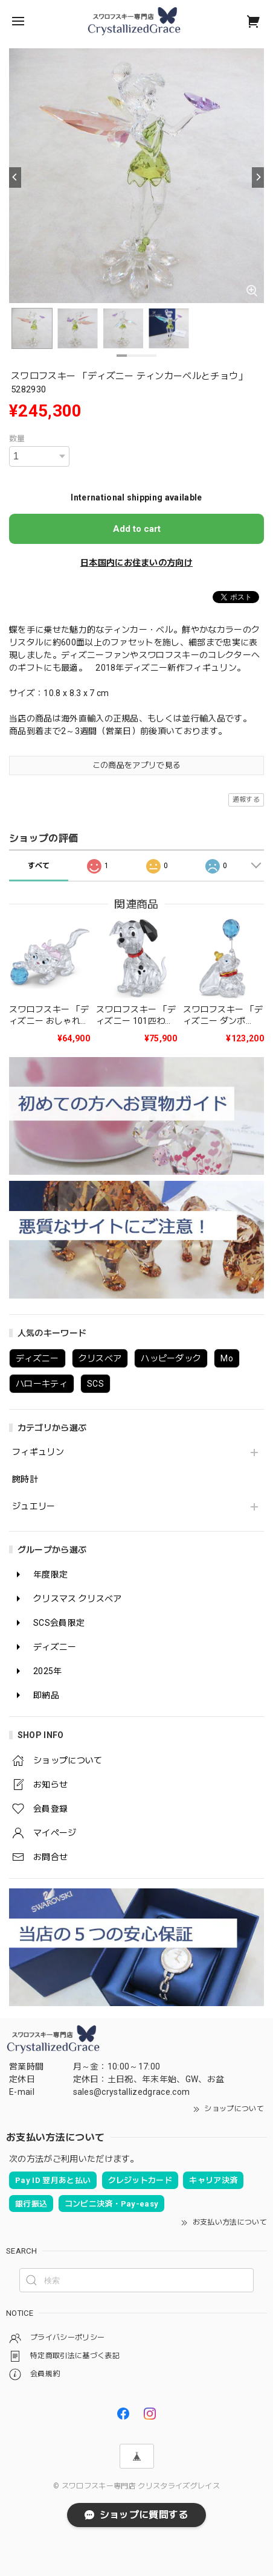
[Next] (258, 177)
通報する (246, 800)
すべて (39, 865)
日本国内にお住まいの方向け (136, 562)
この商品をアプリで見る (136, 765)
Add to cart (137, 528)
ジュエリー (34, 1506)
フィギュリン (38, 1452)
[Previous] (15, 177)
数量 (17, 438)
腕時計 (25, 1479)
